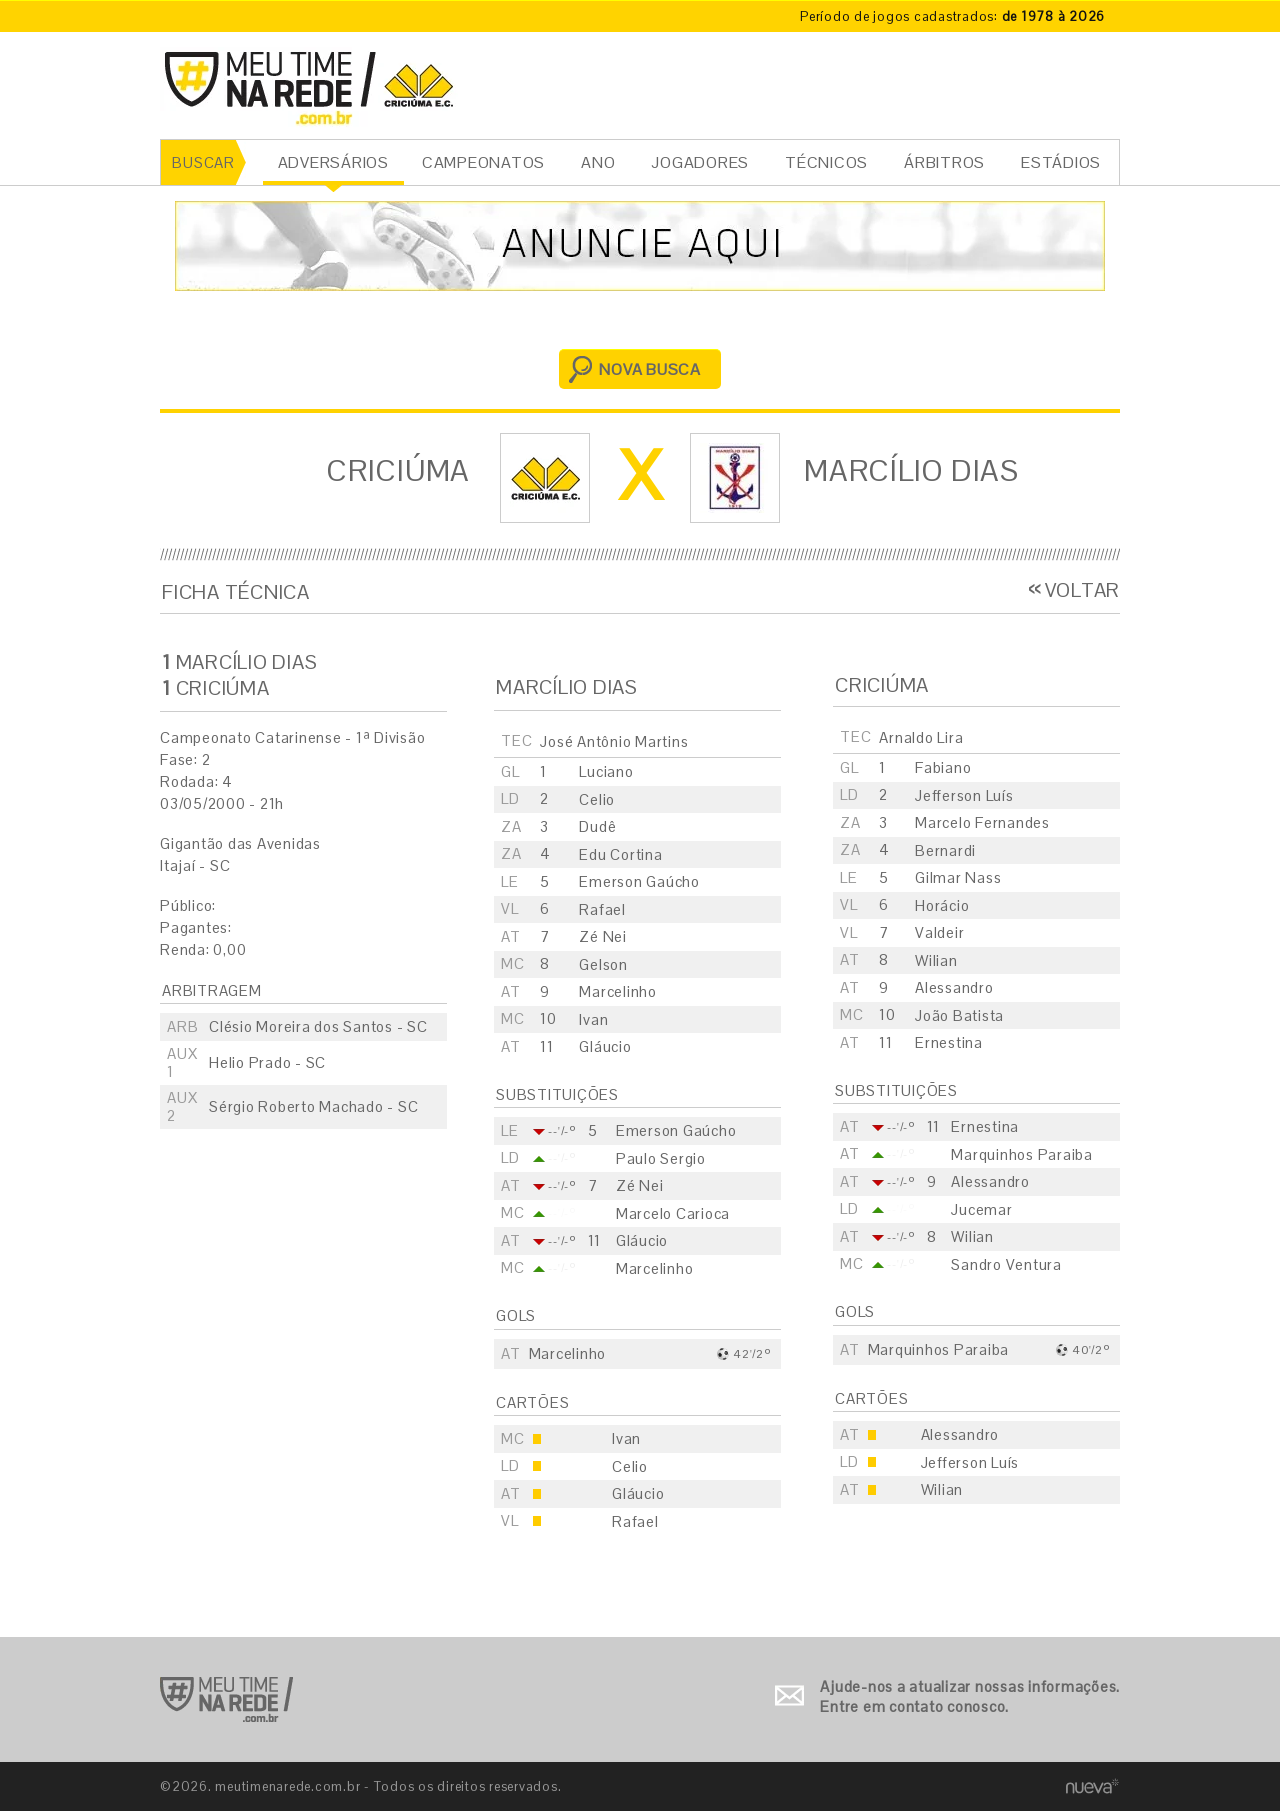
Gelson (603, 964)
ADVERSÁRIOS (333, 162)
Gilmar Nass (958, 877)
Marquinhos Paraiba (1022, 1154)
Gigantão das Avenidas (240, 843)
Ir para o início (226, 1699)
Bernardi (945, 850)
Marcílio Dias (911, 470)
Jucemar (981, 1209)
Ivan (593, 1019)
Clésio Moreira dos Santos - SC (318, 1026)
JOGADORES (700, 162)
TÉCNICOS (826, 162)
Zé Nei (603, 936)
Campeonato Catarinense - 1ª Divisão (292, 737)
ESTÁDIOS (1061, 162)
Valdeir (939, 932)
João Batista (959, 1015)
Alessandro (954, 987)
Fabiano (943, 767)
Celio (597, 799)
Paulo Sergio (661, 1158)
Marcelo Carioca (673, 1213)
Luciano (606, 771)
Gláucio (605, 1046)
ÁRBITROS (944, 162)
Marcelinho (618, 991)
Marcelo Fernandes (982, 822)
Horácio (942, 905)
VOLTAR (1083, 590)
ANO (598, 162)
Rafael (602, 909)
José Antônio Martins (614, 741)
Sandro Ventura (1006, 1264)
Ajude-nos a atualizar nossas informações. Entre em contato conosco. (970, 1696)
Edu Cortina (620, 854)
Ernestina (949, 1042)
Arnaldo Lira (921, 737)
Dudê (597, 826)
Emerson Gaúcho (639, 881)
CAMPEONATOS (483, 162)
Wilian (936, 960)
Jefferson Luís (964, 795)
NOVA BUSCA (650, 369)
